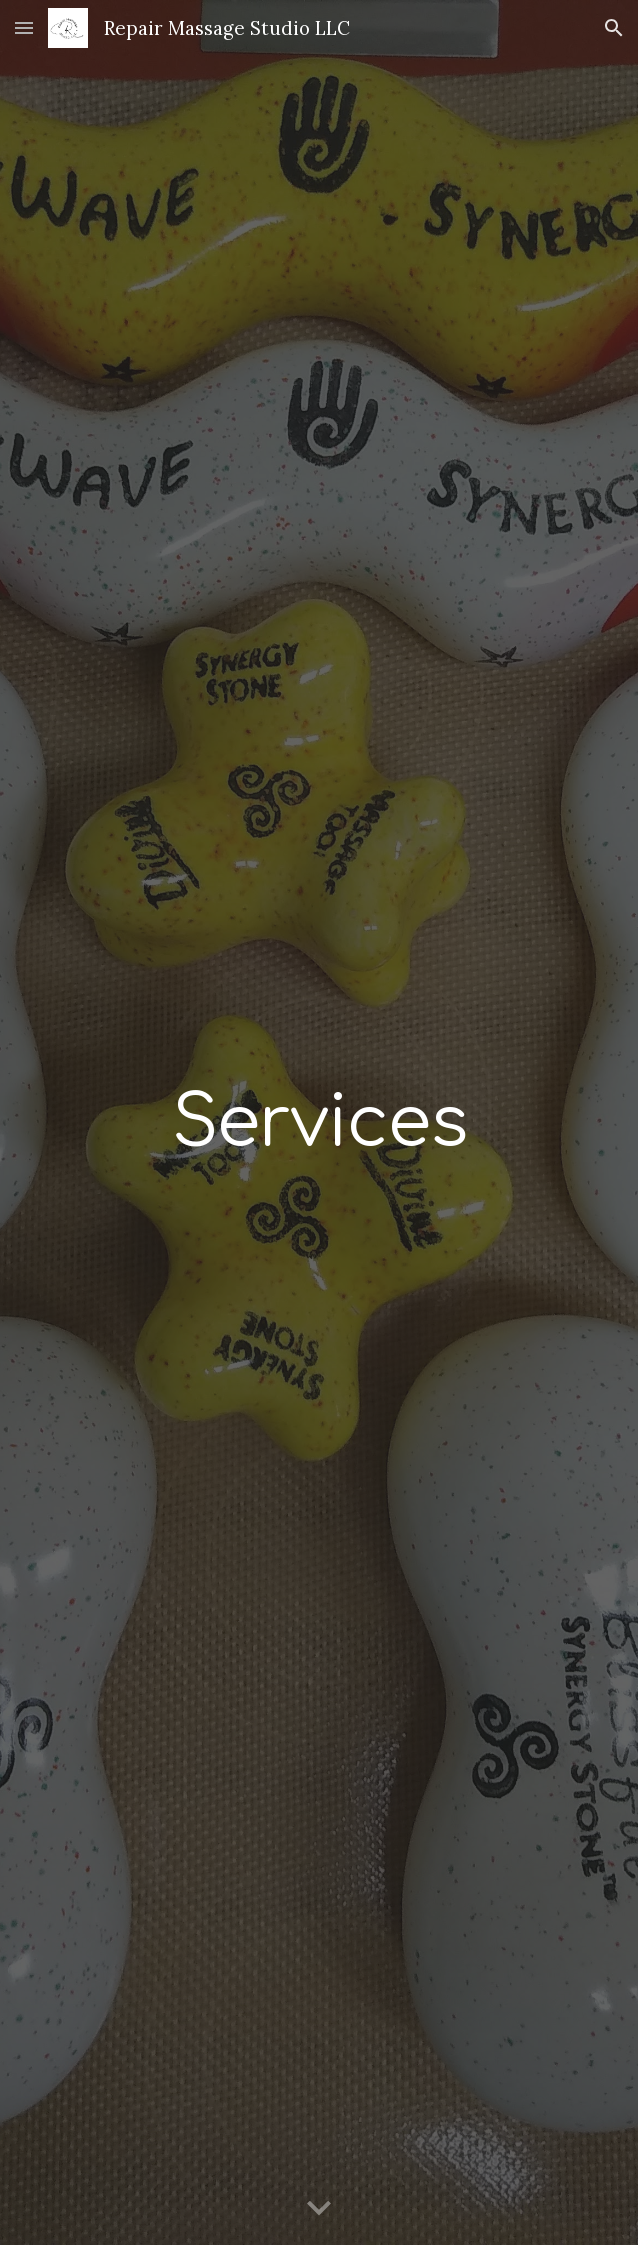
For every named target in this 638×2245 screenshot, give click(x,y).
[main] (318, 1122)
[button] (24, 27)
